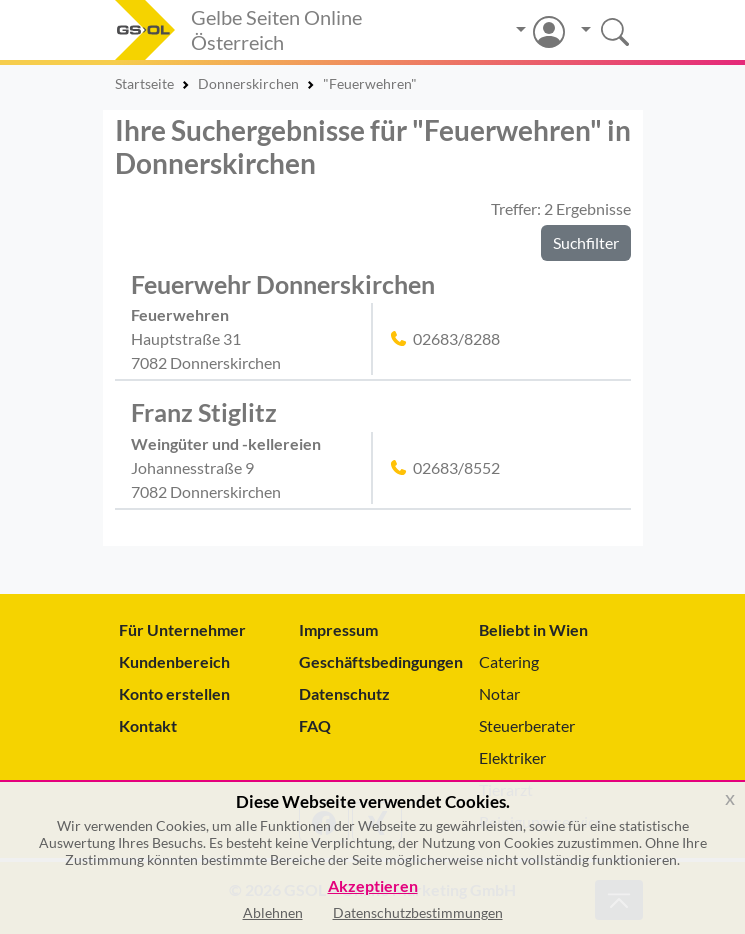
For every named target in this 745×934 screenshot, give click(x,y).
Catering (509, 661)
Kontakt (148, 725)
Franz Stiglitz (204, 412)
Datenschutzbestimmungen (418, 912)
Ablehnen (273, 912)
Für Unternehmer (182, 629)
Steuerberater (527, 725)
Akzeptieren (373, 886)
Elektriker (512, 757)
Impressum (338, 629)
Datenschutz (344, 693)
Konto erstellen (174, 693)
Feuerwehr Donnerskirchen (283, 284)
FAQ (315, 725)
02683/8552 (456, 467)
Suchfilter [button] (586, 242)
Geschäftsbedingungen (373, 661)
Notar (499, 693)
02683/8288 (456, 338)
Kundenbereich (174, 661)
